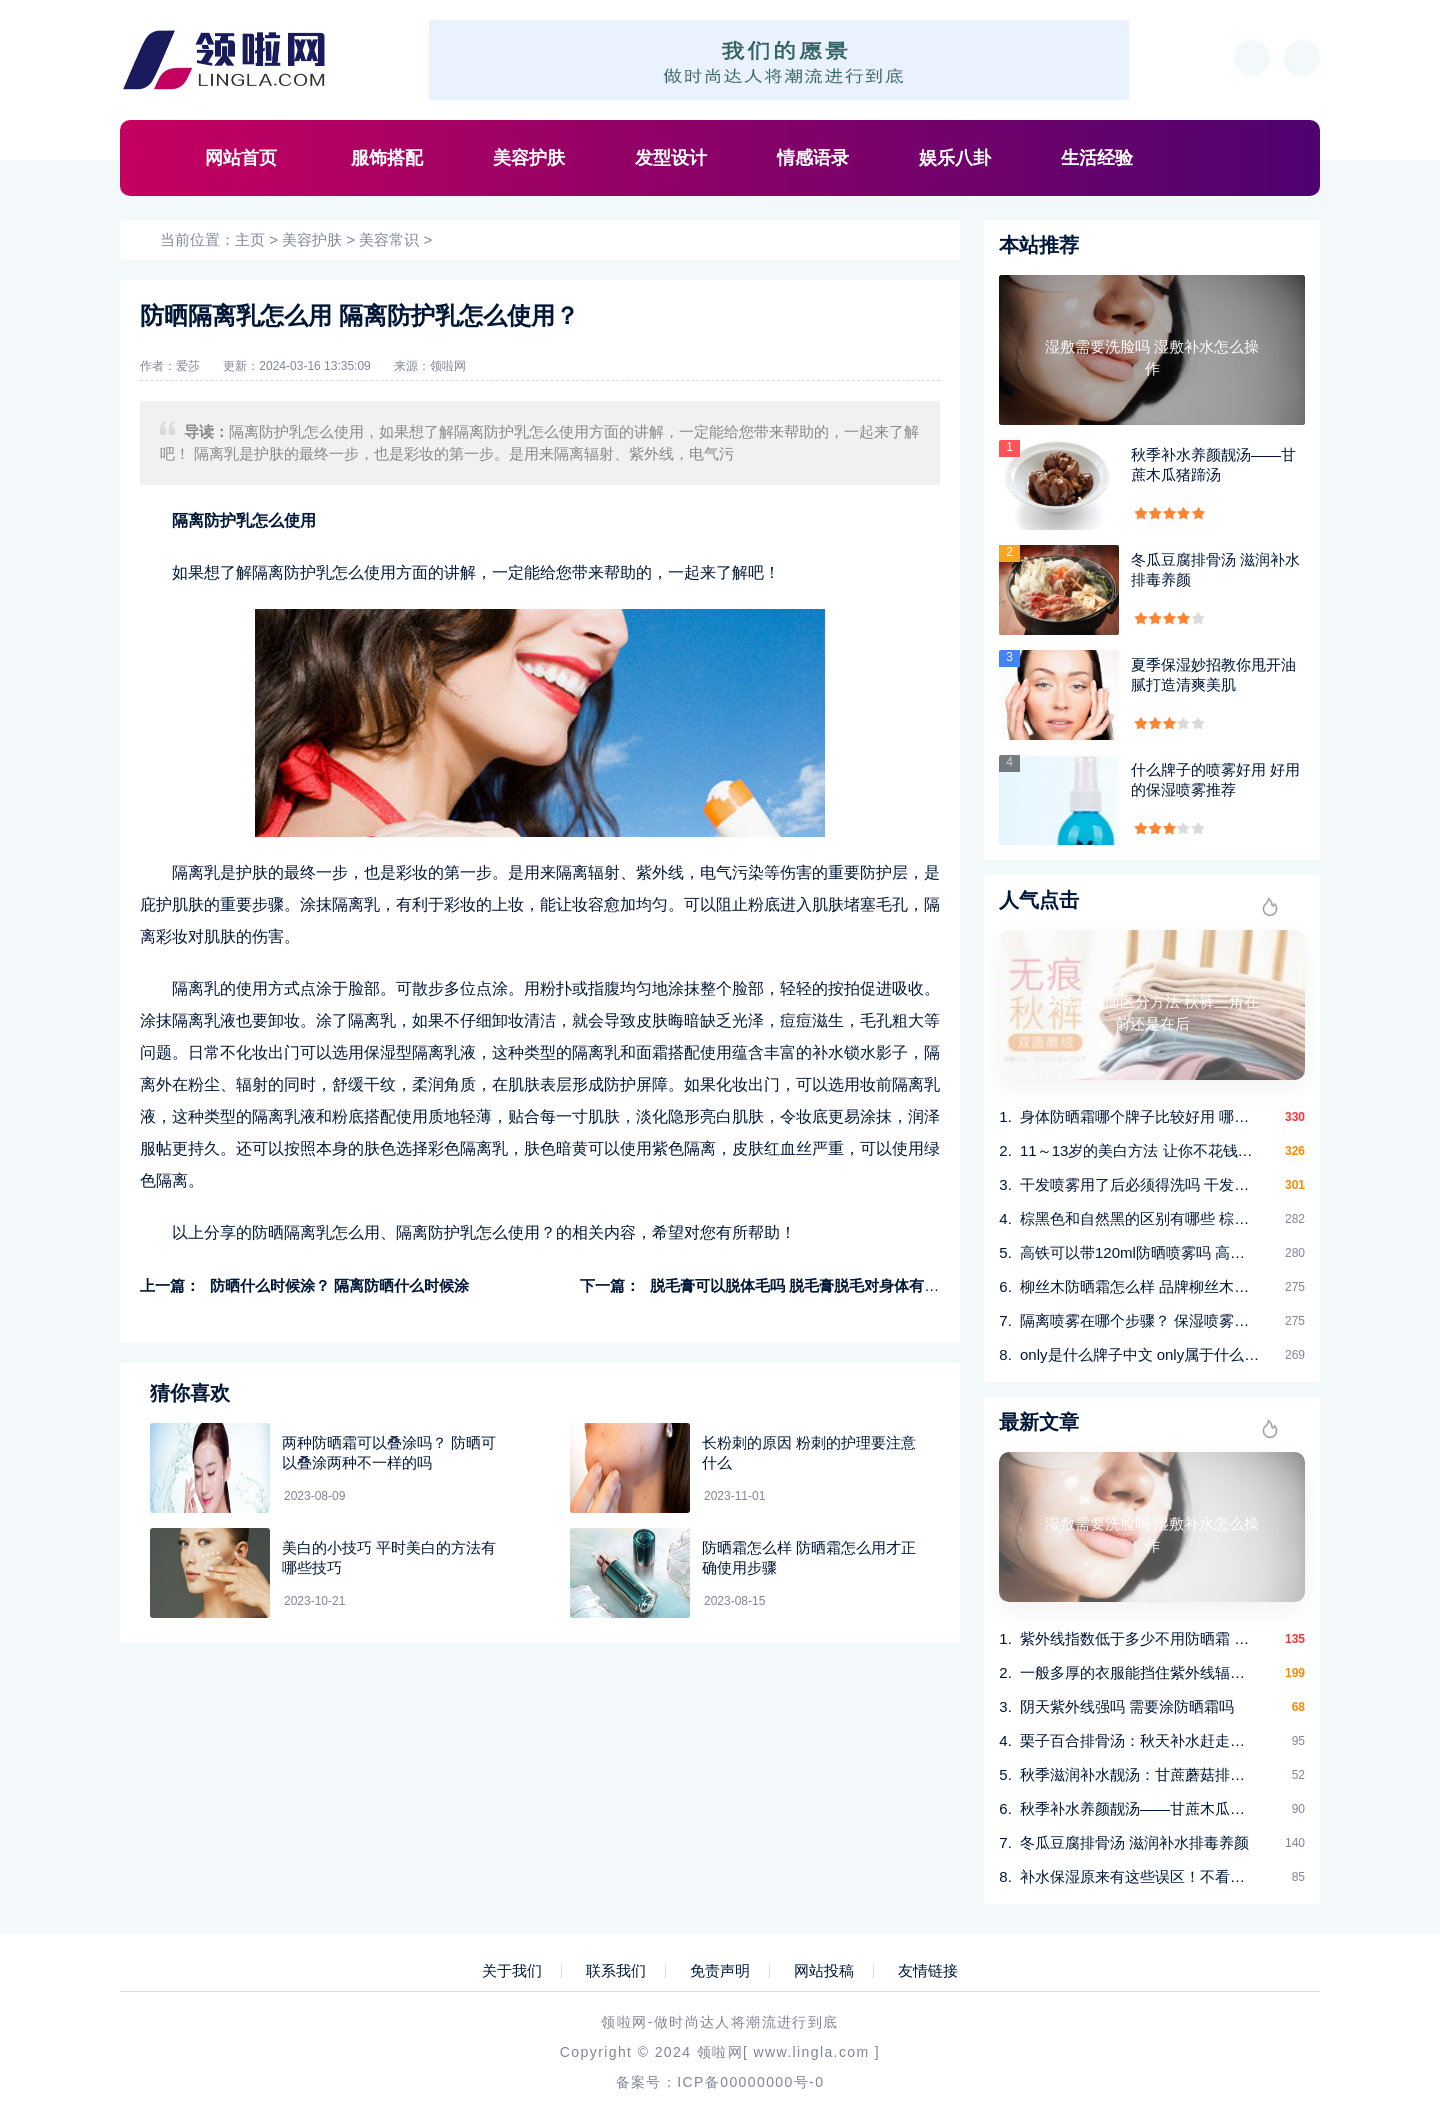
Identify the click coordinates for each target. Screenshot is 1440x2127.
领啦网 (448, 366)
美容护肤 (529, 158)
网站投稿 (824, 1971)
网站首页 (241, 158)
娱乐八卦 (955, 158)
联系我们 (616, 1971)
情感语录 (813, 158)
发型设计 (671, 158)
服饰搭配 (387, 158)
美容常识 (389, 239)
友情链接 (928, 1971)
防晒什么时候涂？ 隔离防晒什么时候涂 (339, 1285)
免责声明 (720, 1971)
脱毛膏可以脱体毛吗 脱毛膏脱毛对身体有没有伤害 (817, 1285)
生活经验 (1097, 158)
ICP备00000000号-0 (750, 2082)
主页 (250, 239)
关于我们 (512, 1971)
